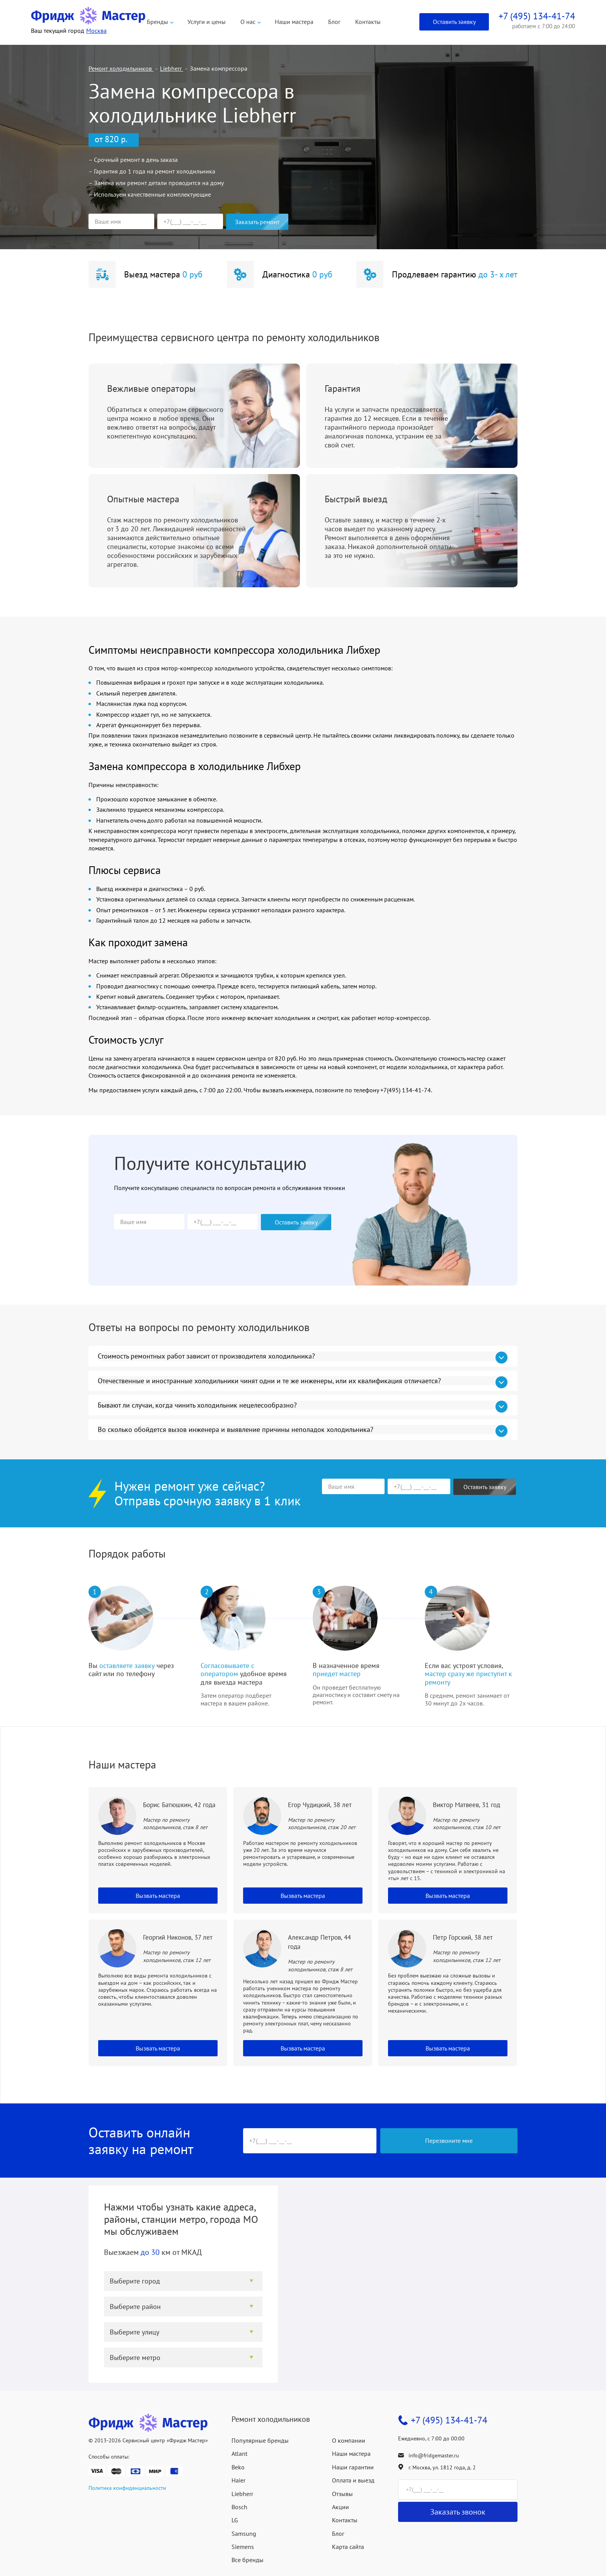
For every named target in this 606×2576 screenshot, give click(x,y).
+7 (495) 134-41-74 (449, 2420)
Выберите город (135, 2281)
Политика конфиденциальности (127, 2487)
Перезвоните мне (449, 2140)
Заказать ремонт (257, 222)
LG (235, 2520)
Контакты (368, 22)
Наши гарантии (353, 2467)
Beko (238, 2467)
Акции (340, 2507)
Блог (334, 22)
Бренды (157, 22)
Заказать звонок (457, 2512)
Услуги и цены (206, 22)
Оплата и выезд (353, 2480)
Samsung (244, 2533)
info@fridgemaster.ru (434, 2455)
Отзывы (342, 2494)
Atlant (239, 2453)
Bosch (239, 2507)
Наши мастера (294, 22)
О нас (247, 22)
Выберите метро (135, 2357)
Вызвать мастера (158, 1895)
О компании (348, 2440)
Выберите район (135, 2306)
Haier (238, 2480)
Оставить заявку (454, 22)
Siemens (243, 2546)
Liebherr (242, 2494)
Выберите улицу (134, 2332)
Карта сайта (348, 2546)
